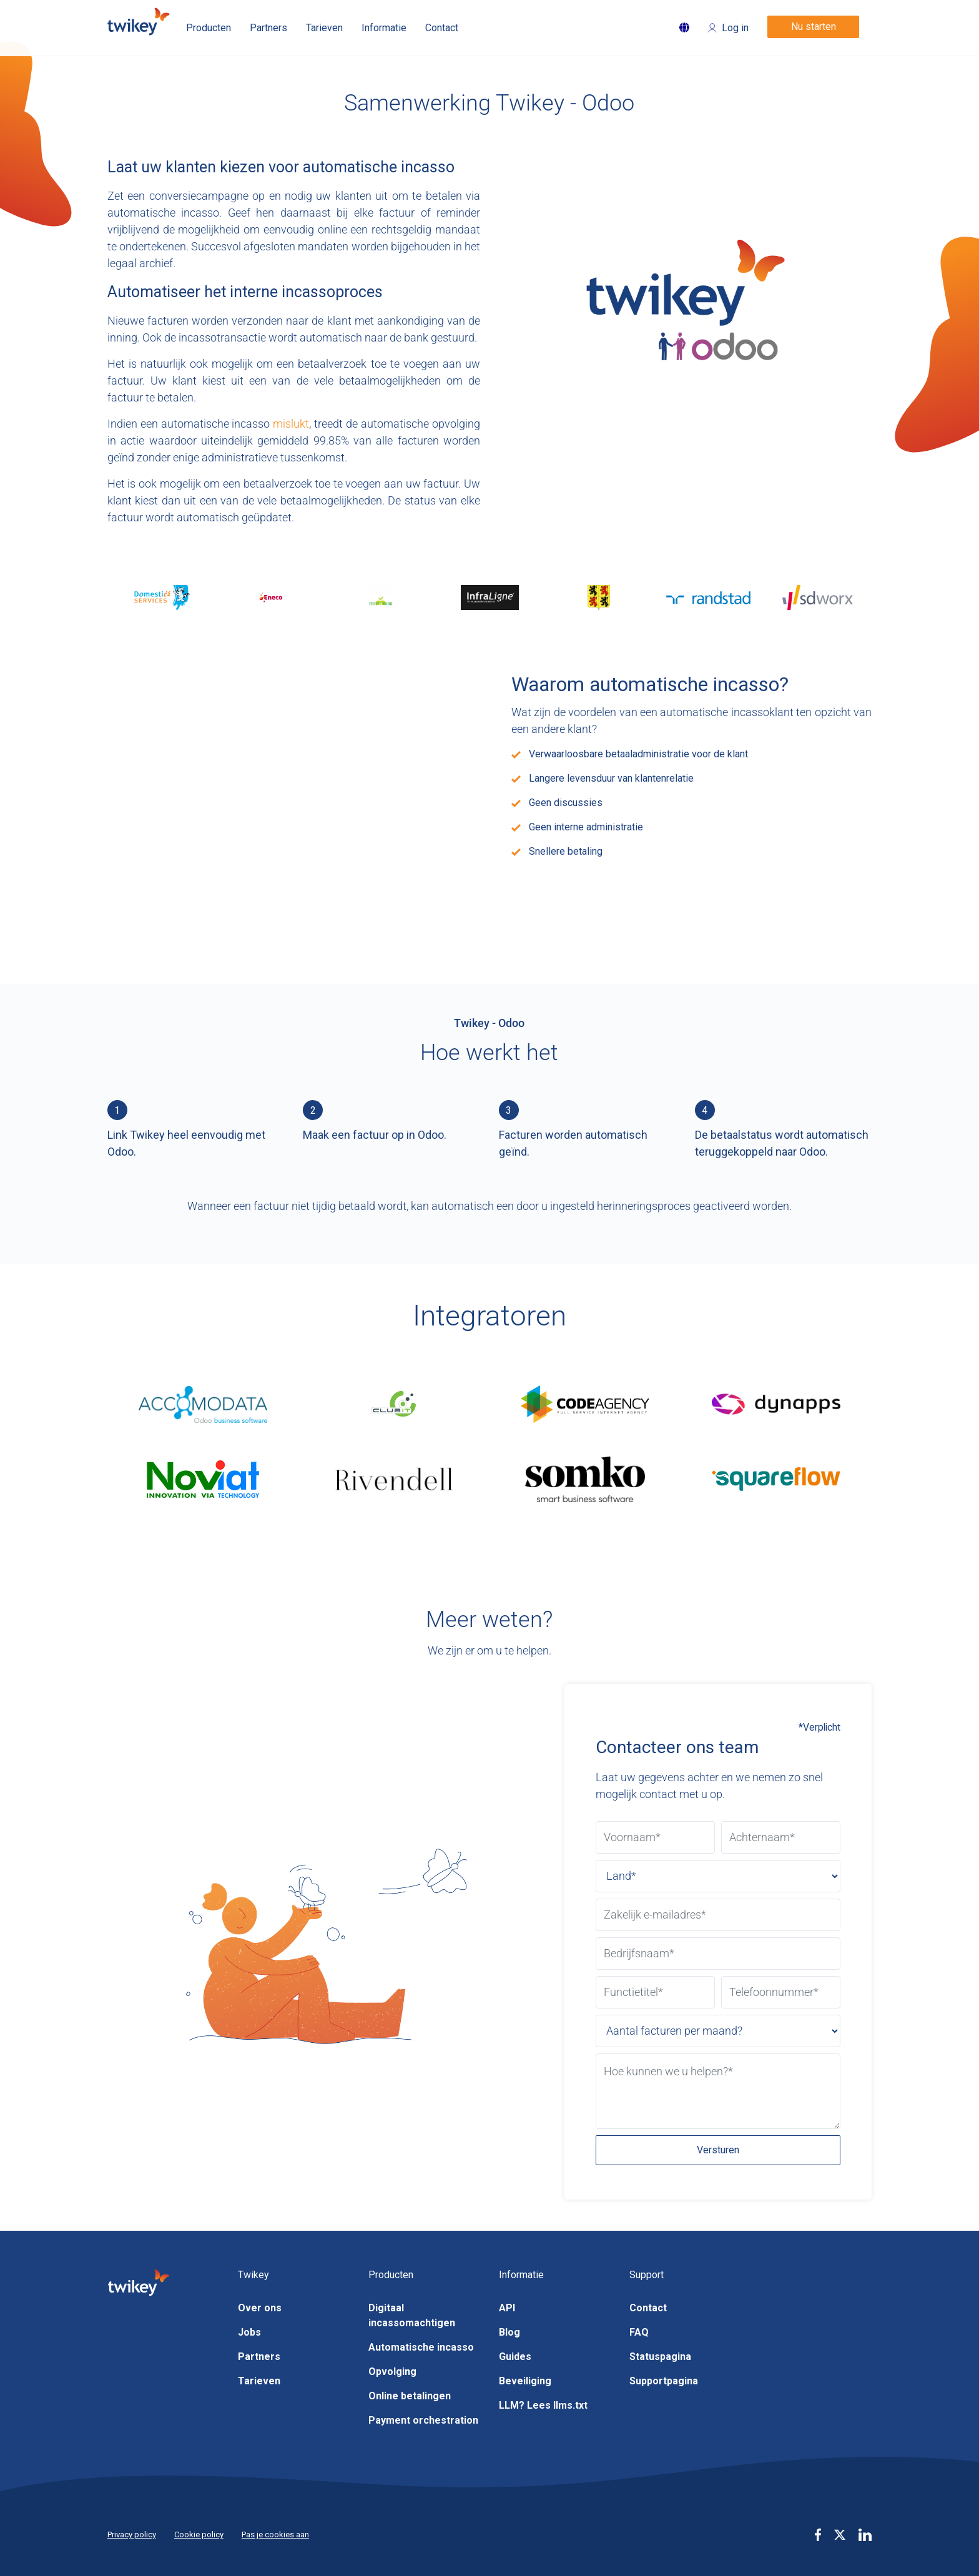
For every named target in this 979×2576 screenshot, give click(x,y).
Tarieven (259, 2381)
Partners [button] (268, 28)
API (507, 2308)
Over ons (260, 2308)
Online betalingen (409, 2396)
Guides (515, 2356)
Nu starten (813, 26)
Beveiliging (525, 2381)
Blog (509, 2332)
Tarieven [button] (324, 28)
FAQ (639, 2332)
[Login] (728, 23)
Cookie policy (199, 2534)
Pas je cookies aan (275, 2534)
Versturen (718, 2150)
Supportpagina (663, 2381)
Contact (648, 2308)
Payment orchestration (423, 2420)
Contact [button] (441, 28)
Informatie (384, 28)
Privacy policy (131, 2534)
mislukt (291, 423)
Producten (208, 28)
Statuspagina (660, 2356)
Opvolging (392, 2371)
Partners (259, 2356)
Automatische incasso (421, 2347)
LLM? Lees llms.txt (543, 2405)
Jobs (249, 2332)
